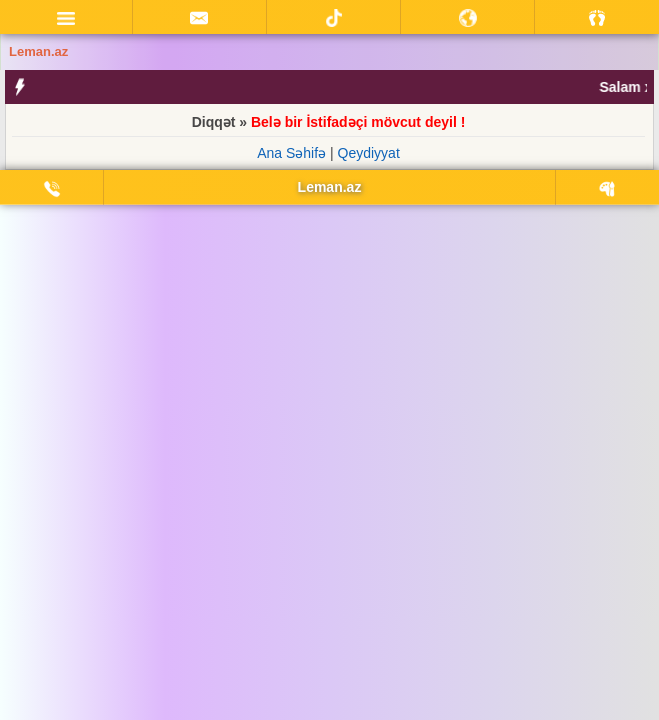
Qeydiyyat (369, 153)
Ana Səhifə (291, 153)
